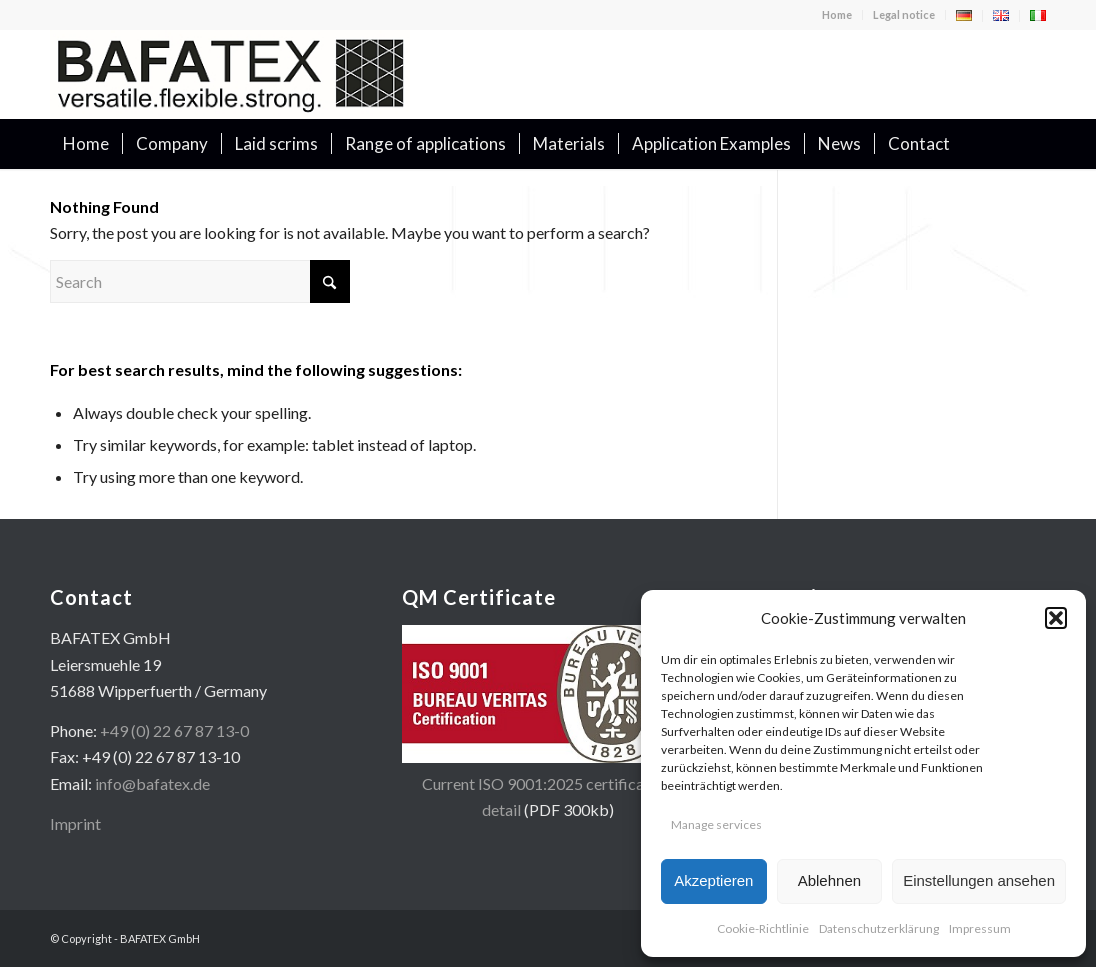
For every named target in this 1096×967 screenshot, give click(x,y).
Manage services (716, 824)
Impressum (980, 928)
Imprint (75, 823)
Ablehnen (829, 880)
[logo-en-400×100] (230, 74)
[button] (1056, 618)
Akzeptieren (713, 880)
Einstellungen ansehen (979, 880)
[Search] (1033, 144)
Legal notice (904, 14)
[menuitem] (837, 15)
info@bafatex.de (152, 783)
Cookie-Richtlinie (763, 928)
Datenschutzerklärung (879, 928)
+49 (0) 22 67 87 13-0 (174, 730)
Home (837, 14)
